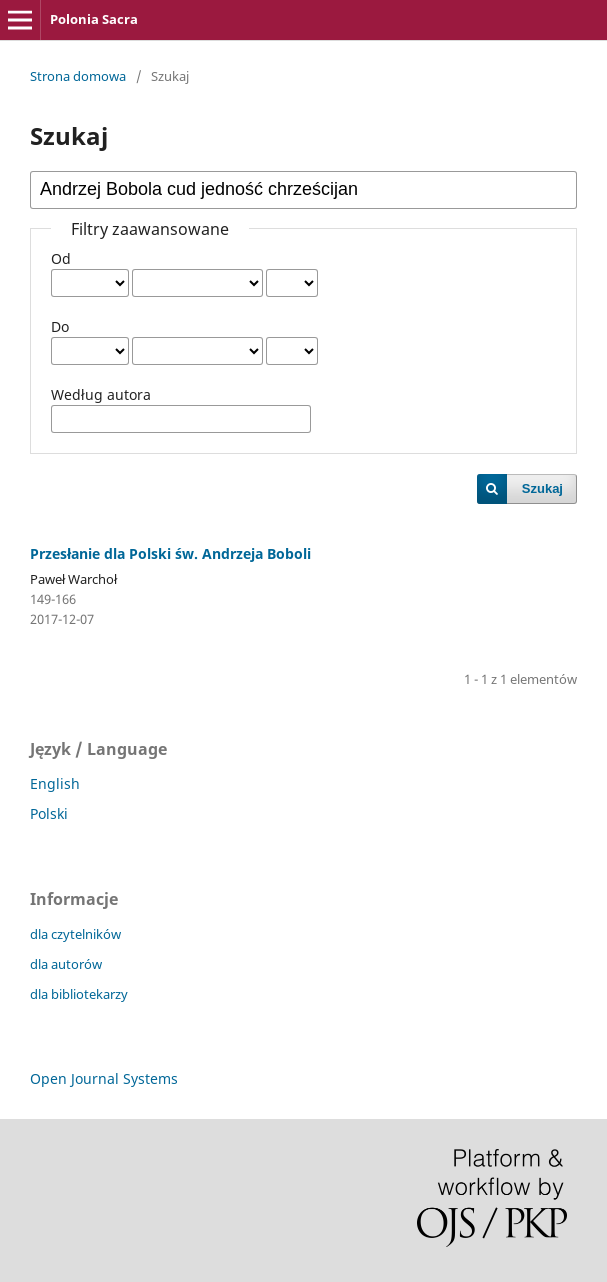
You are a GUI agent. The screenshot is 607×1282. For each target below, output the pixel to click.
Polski (49, 813)
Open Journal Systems (104, 1078)
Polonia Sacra (94, 19)
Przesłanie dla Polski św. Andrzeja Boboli (170, 553)
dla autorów (66, 964)
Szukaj (542, 488)
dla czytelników (75, 934)
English (55, 783)
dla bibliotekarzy (79, 994)
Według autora (101, 394)
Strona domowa (78, 76)
